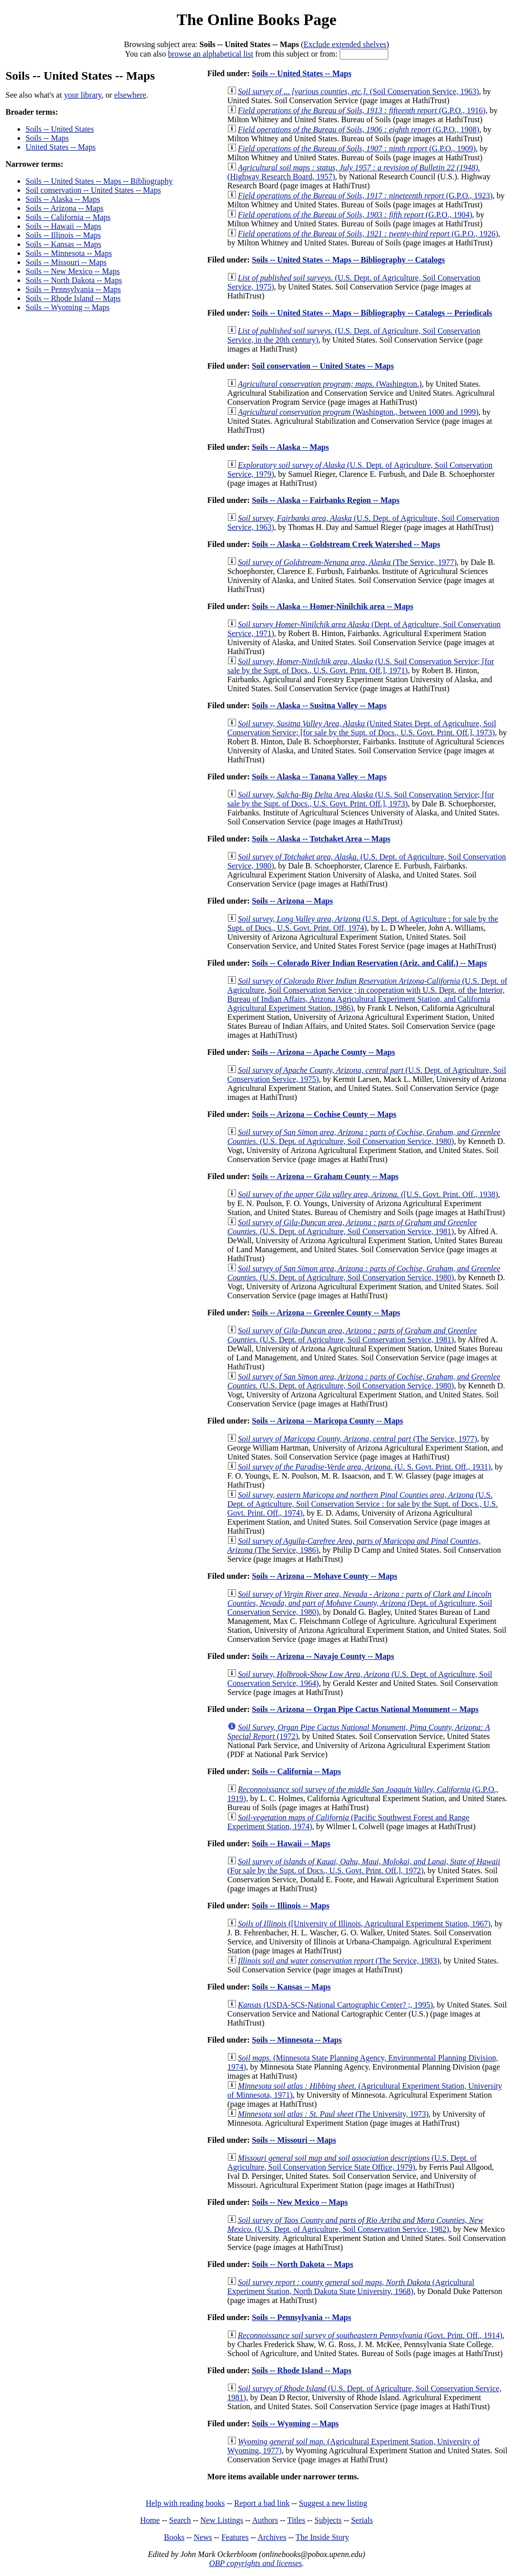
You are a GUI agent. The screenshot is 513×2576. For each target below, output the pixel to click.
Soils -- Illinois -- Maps (63, 235)
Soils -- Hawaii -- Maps (63, 226)
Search (180, 2520)
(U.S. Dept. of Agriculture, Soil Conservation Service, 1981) (352, 1227)
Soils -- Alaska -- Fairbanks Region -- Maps (326, 500)
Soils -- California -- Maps (68, 217)
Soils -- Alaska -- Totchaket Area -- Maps (321, 838)
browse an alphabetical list (210, 54)
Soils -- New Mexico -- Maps (73, 271)
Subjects (328, 2520)
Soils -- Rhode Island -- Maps (73, 298)
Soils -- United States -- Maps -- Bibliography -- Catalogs (348, 259)
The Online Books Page (256, 20)
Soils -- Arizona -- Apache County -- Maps (323, 1052)
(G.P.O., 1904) (355, 214)
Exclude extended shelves (345, 44)
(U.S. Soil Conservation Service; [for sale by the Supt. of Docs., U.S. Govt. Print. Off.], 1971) (360, 666)
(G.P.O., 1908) (358, 129)
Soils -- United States (60, 129)
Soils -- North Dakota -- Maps (74, 280)
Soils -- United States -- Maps (302, 73)
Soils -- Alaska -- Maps (63, 199)
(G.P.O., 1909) (357, 148)
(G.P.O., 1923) (365, 195)
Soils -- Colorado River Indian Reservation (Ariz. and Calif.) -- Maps (369, 963)
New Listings (221, 2520)
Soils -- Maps (47, 138)
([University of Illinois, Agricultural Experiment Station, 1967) (364, 1923)
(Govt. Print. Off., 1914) (370, 2335)
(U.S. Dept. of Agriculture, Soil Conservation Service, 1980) (363, 1137)
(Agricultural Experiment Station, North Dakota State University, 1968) (350, 2287)
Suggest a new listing (333, 2503)
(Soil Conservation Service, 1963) (358, 91)
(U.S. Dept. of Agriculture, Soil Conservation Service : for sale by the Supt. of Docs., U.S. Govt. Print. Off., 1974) (362, 1504)
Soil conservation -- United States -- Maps (93, 190)
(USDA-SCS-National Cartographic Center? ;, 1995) (335, 2004)
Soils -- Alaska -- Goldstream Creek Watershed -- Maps (346, 544)
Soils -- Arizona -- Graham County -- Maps (325, 1176)
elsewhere (130, 95)
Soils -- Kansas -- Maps (63, 244)
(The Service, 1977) (347, 562)
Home (150, 2520)
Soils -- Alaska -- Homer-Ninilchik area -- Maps (332, 606)
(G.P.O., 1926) (368, 233)
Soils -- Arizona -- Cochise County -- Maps (324, 1114)
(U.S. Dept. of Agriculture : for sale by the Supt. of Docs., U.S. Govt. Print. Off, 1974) (362, 923)
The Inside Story (322, 2537)
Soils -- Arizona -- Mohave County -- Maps (324, 1576)
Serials (362, 2520)
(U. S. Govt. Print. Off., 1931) (364, 1467)
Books (174, 2537)
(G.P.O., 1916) (361, 110)
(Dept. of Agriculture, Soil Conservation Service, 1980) (359, 1603)
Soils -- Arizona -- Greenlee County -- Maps (326, 1312)
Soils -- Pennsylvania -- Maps (73, 289)
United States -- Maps (61, 147)
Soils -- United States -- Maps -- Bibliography (99, 181)
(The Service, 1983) (338, 1960)
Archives (272, 2537)
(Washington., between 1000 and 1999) (358, 412)
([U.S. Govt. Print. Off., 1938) (368, 1194)
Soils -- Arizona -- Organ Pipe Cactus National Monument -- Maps (365, 1709)
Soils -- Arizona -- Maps (65, 208)
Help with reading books (185, 2503)
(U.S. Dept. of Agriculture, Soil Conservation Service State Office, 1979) (352, 2162)
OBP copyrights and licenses (255, 2563)
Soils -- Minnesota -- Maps (69, 253)
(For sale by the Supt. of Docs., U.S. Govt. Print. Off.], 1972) (363, 1866)
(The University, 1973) (333, 2114)
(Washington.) (330, 384)
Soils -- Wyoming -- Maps (68, 307)
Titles (296, 2520)
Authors (265, 2520)
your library (83, 95)
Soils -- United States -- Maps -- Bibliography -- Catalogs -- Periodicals (372, 313)
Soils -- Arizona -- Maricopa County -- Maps (327, 1420)
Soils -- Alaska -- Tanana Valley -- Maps (319, 776)
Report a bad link (262, 2503)
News (203, 2537)
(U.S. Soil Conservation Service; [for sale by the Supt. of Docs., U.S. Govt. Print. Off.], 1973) (360, 799)
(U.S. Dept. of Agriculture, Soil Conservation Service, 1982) (355, 2224)
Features (234, 2537)
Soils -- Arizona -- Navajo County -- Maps (323, 1656)
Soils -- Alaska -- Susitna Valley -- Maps (319, 705)
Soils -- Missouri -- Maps (66, 262)
